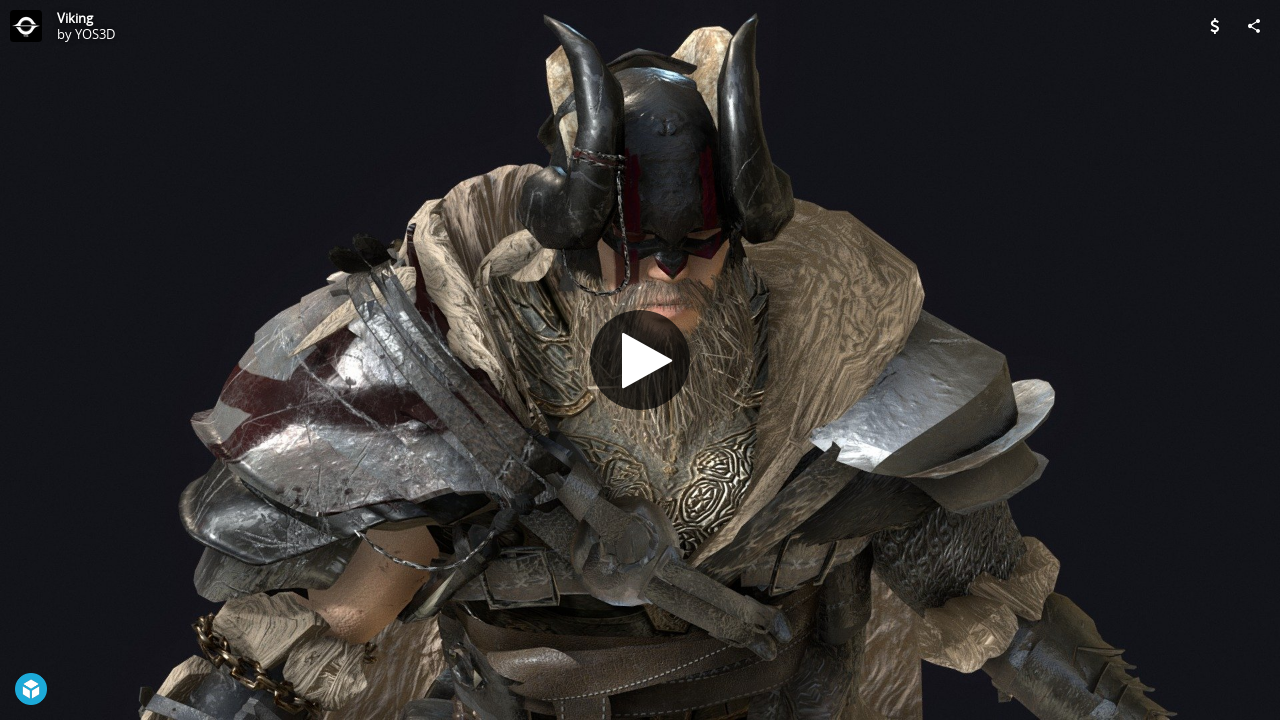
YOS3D (95, 34)
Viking (75, 18)
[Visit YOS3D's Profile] (26, 26)
